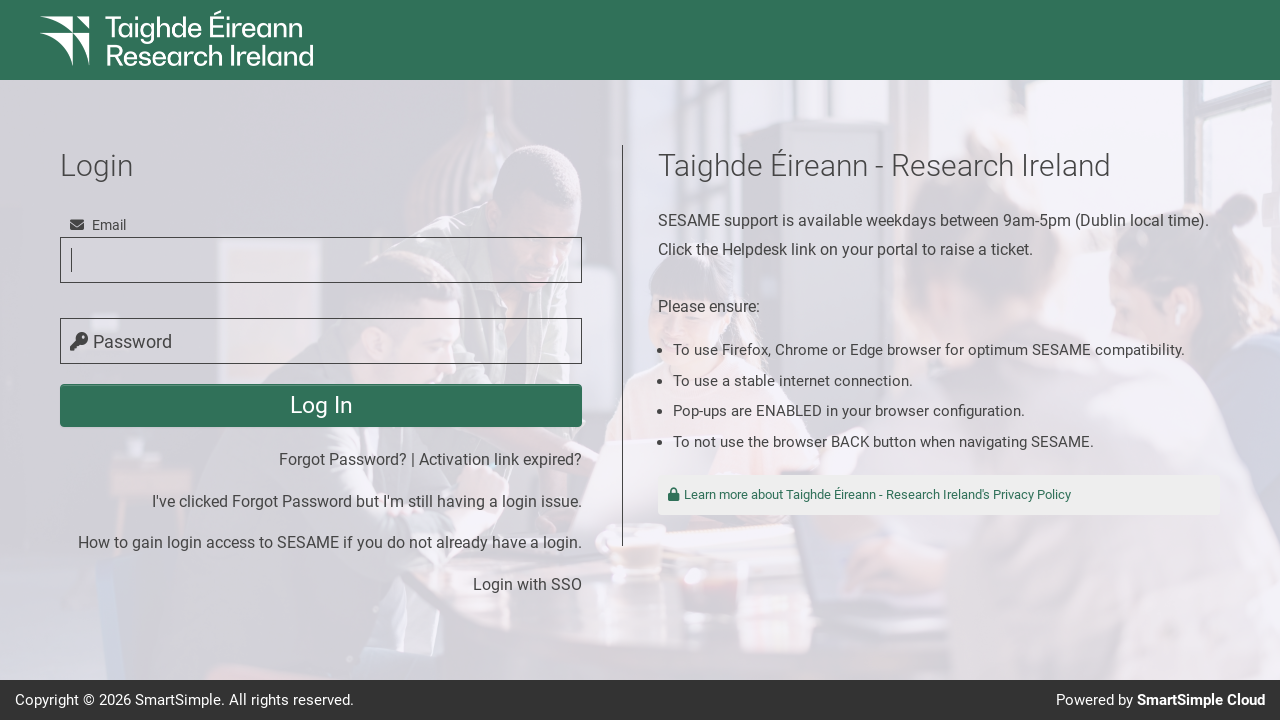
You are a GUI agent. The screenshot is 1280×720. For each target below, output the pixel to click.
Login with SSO (527, 584)
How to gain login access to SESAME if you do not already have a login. (330, 542)
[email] (321, 260)
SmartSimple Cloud (1201, 700)
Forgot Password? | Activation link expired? (430, 459)
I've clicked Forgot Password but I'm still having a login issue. (367, 501)
